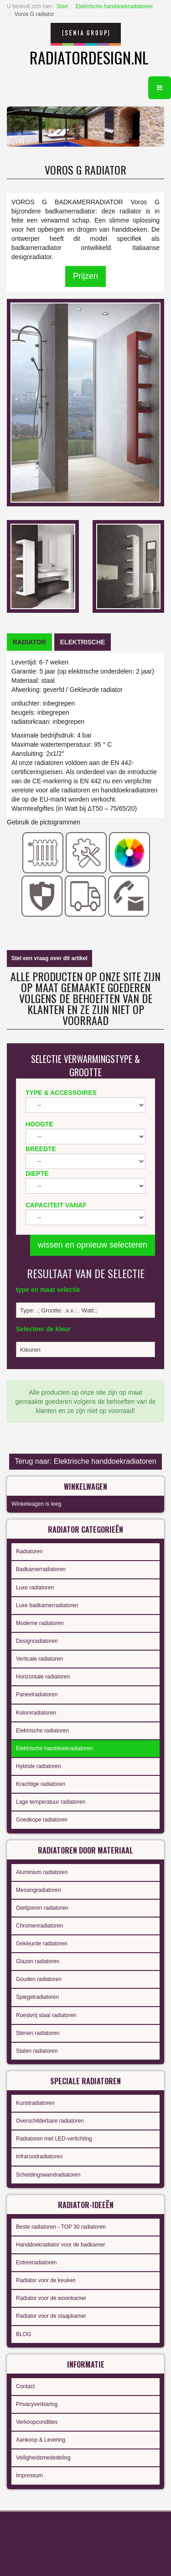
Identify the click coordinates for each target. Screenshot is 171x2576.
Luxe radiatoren (35, 1587)
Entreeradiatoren (36, 2262)
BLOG (23, 2334)
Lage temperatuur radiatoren (50, 1802)
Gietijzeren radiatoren (42, 1908)
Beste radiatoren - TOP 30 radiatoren (61, 2227)
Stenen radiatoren (37, 2033)
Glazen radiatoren (37, 1961)
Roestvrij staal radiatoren (46, 2015)
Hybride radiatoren (38, 1766)
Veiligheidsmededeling (43, 2457)
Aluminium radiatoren (41, 1872)
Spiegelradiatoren (37, 1997)
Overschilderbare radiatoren (50, 2121)
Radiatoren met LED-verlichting (54, 2138)
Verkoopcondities (36, 2422)
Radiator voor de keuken (46, 2280)
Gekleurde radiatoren (41, 1943)
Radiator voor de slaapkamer (51, 2316)
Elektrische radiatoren (42, 1730)
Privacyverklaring (36, 2404)
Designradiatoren (36, 1641)
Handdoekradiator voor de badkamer (60, 2244)
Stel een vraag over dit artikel (49, 958)
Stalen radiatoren (36, 2051)
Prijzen (85, 276)
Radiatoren (29, 1551)
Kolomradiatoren (36, 1713)
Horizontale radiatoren (43, 1676)
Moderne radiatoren (40, 1623)
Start (62, 6)
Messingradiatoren (38, 1890)
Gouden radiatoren (39, 1979)
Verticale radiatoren (39, 1659)
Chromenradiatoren (39, 1926)
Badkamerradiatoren (41, 1569)
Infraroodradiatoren (39, 2156)
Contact (25, 2386)
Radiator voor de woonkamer (51, 2298)
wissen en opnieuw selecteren (92, 1244)
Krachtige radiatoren (40, 1784)
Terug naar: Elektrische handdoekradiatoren (85, 1461)
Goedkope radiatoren (41, 1819)
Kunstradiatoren (35, 2103)
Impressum (29, 2475)
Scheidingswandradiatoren (48, 2175)
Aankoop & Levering (40, 2440)
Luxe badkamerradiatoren (47, 1605)
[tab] (29, 642)
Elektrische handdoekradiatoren (114, 6)
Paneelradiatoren (36, 1694)
